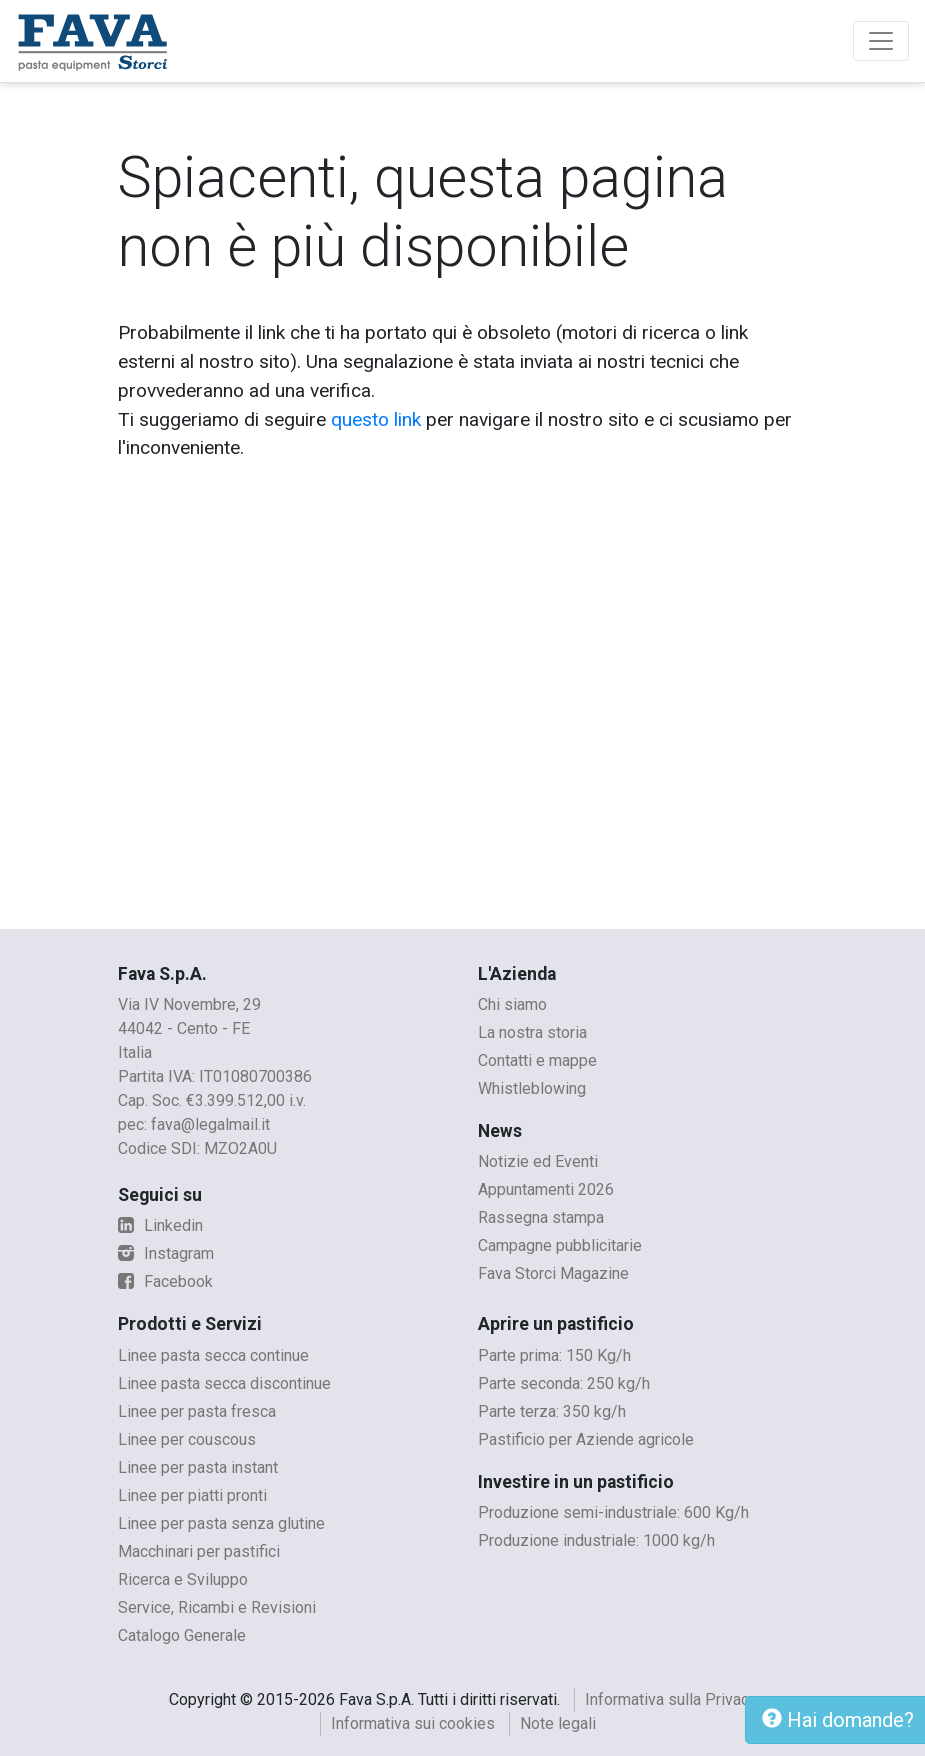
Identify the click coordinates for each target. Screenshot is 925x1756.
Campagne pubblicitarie (560, 1245)
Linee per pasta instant (198, 1467)
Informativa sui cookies (413, 1723)
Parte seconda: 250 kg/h (564, 1383)
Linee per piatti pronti (192, 1495)
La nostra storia (532, 1032)
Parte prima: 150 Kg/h (554, 1355)
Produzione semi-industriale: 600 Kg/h (613, 1512)
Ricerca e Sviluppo (183, 1579)
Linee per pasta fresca (197, 1411)
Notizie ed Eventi (538, 1161)
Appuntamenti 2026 (546, 1189)
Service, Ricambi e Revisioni (217, 1607)
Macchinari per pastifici (199, 1551)
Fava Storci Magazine (553, 1273)
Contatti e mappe (537, 1060)
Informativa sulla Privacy (671, 1699)
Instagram (166, 1253)
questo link (376, 419)
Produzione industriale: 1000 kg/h (596, 1540)
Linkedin (160, 1225)
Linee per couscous (187, 1439)
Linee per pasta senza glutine (221, 1523)
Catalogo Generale (182, 1635)
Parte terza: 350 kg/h (552, 1411)
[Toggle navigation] (881, 41)
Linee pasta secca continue (213, 1355)
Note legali (558, 1723)
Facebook (165, 1281)
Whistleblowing (532, 1088)
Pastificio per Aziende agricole (586, 1439)
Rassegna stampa (541, 1217)
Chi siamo (512, 1004)
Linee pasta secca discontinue (224, 1383)
